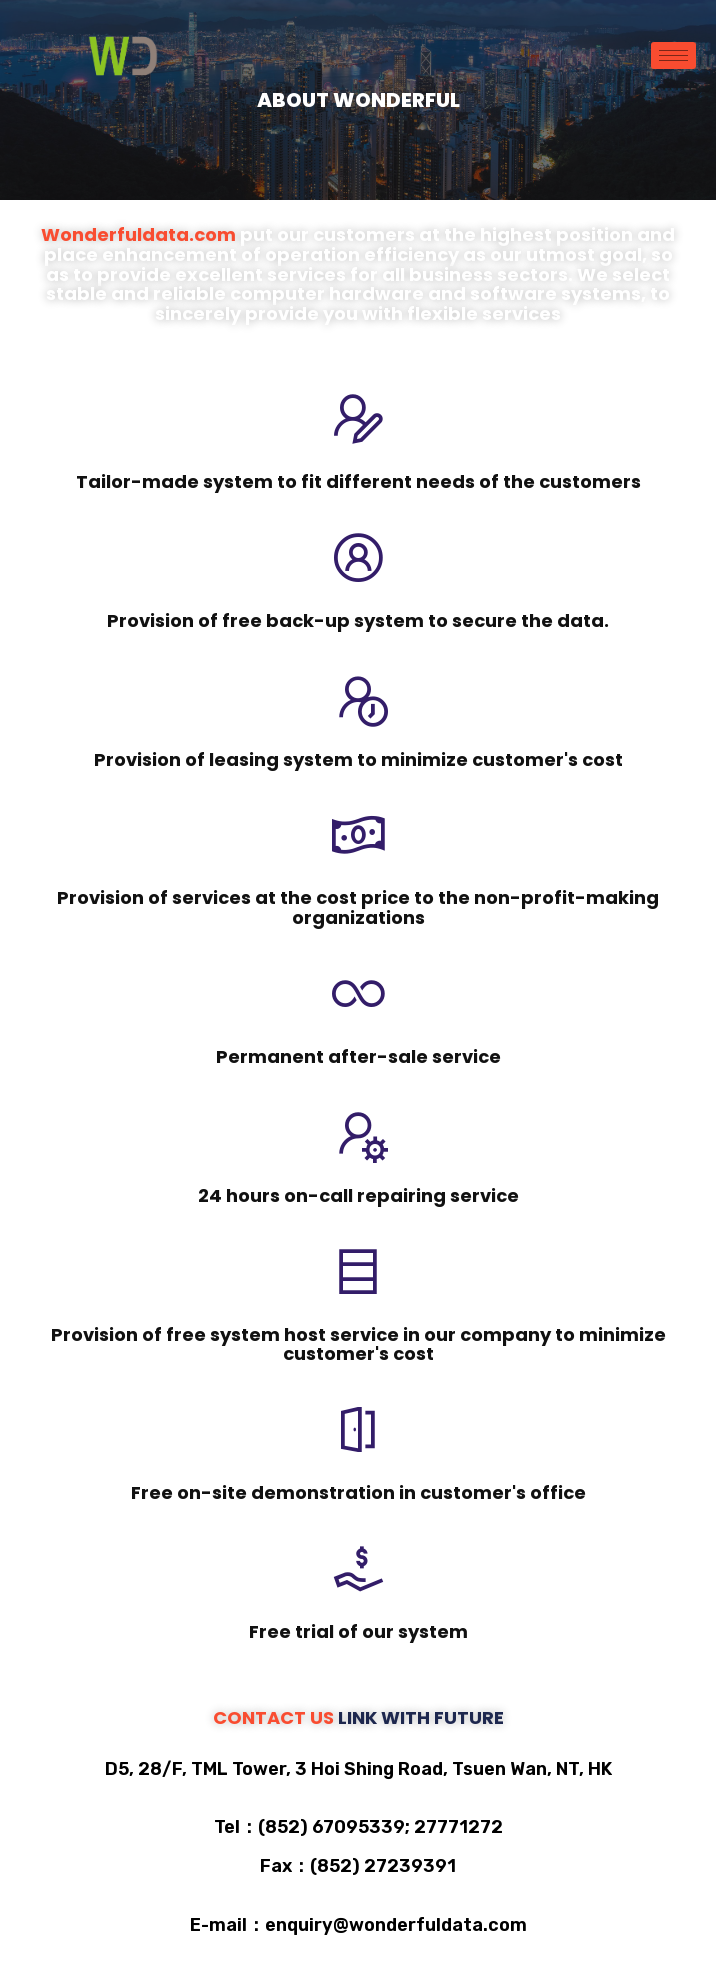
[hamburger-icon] (673, 55)
